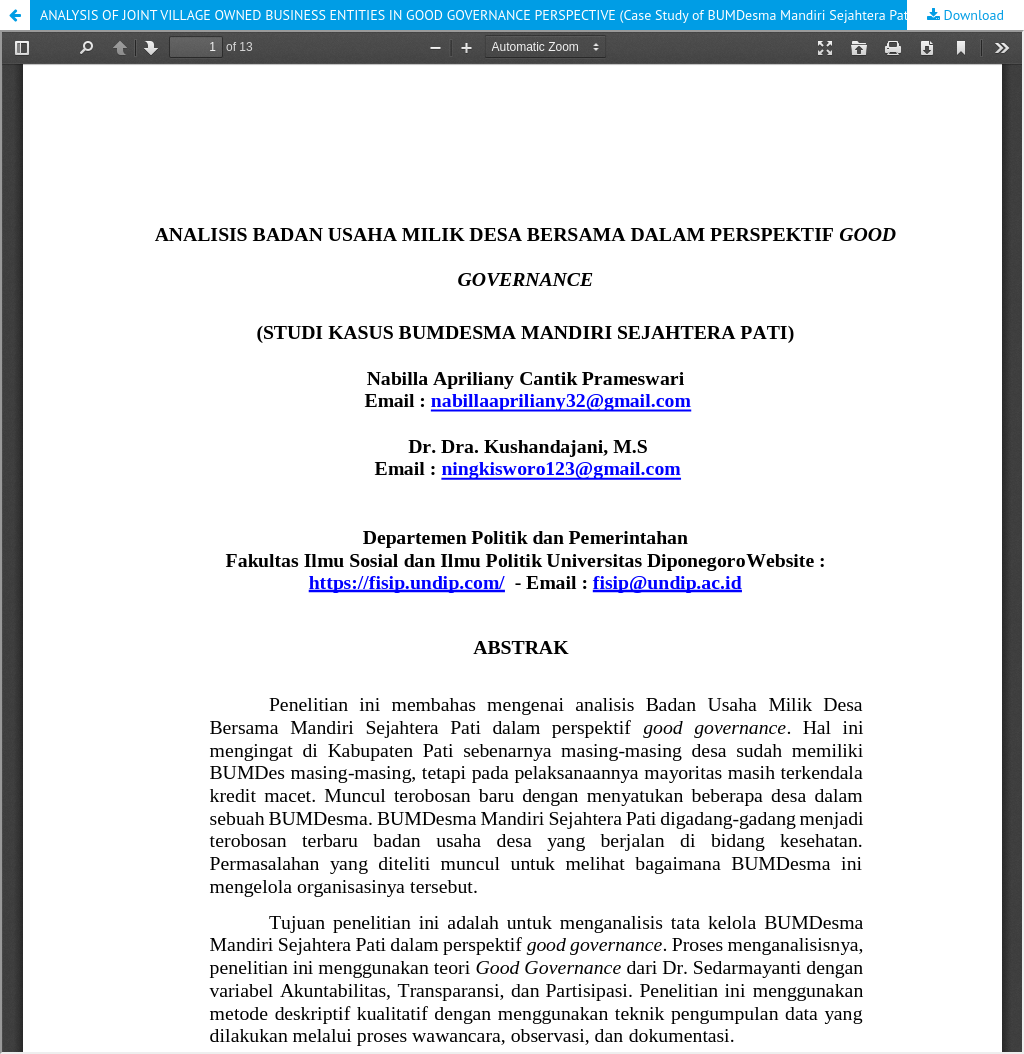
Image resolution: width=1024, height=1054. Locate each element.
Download (972, 15)
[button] (15, 15)
